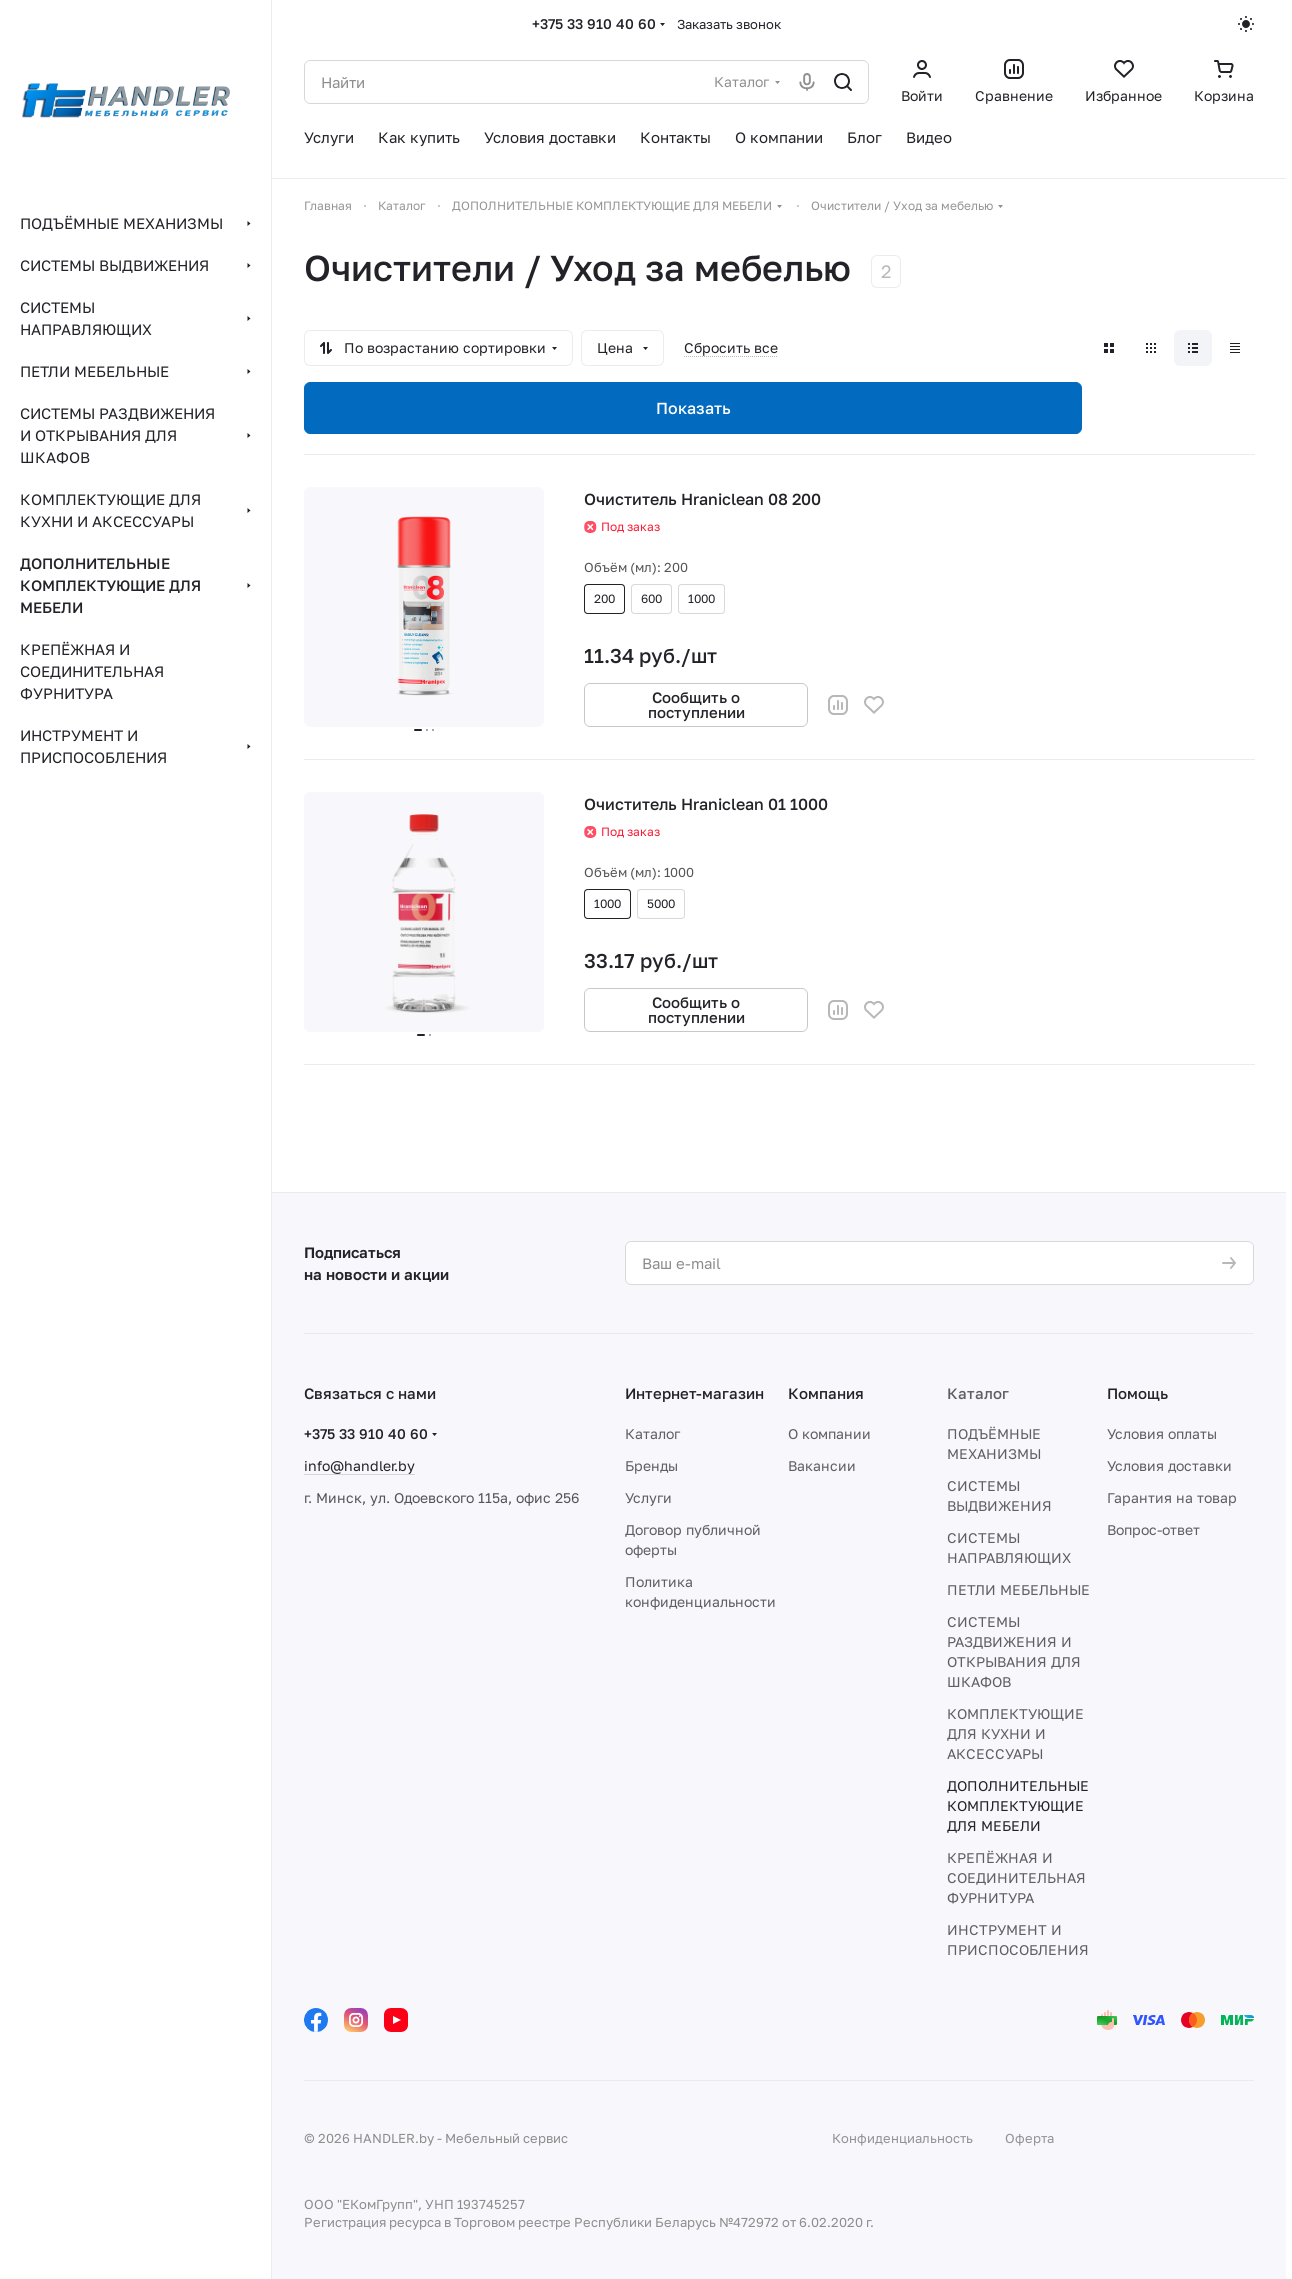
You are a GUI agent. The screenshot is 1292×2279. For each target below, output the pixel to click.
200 (604, 598)
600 (651, 598)
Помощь (1137, 1393)
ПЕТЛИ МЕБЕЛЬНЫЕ (1018, 1589)
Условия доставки (1169, 1465)
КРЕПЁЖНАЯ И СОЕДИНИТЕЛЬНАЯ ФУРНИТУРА (1016, 1877)
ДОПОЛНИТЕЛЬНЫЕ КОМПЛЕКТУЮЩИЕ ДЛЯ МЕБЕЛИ (1018, 1805)
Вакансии (822, 1465)
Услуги (648, 1497)
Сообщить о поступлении (696, 704)
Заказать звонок (729, 24)
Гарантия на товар (1172, 1497)
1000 (701, 598)
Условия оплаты (1162, 1433)
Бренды (651, 1465)
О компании (829, 1433)
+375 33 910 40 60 (594, 23)
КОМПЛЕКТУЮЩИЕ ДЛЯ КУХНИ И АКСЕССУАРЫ (1015, 1733)
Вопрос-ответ (1153, 1529)
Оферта (1029, 2138)
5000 (661, 903)
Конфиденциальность (902, 2138)
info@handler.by (359, 1465)
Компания (826, 1393)
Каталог (652, 1433)
